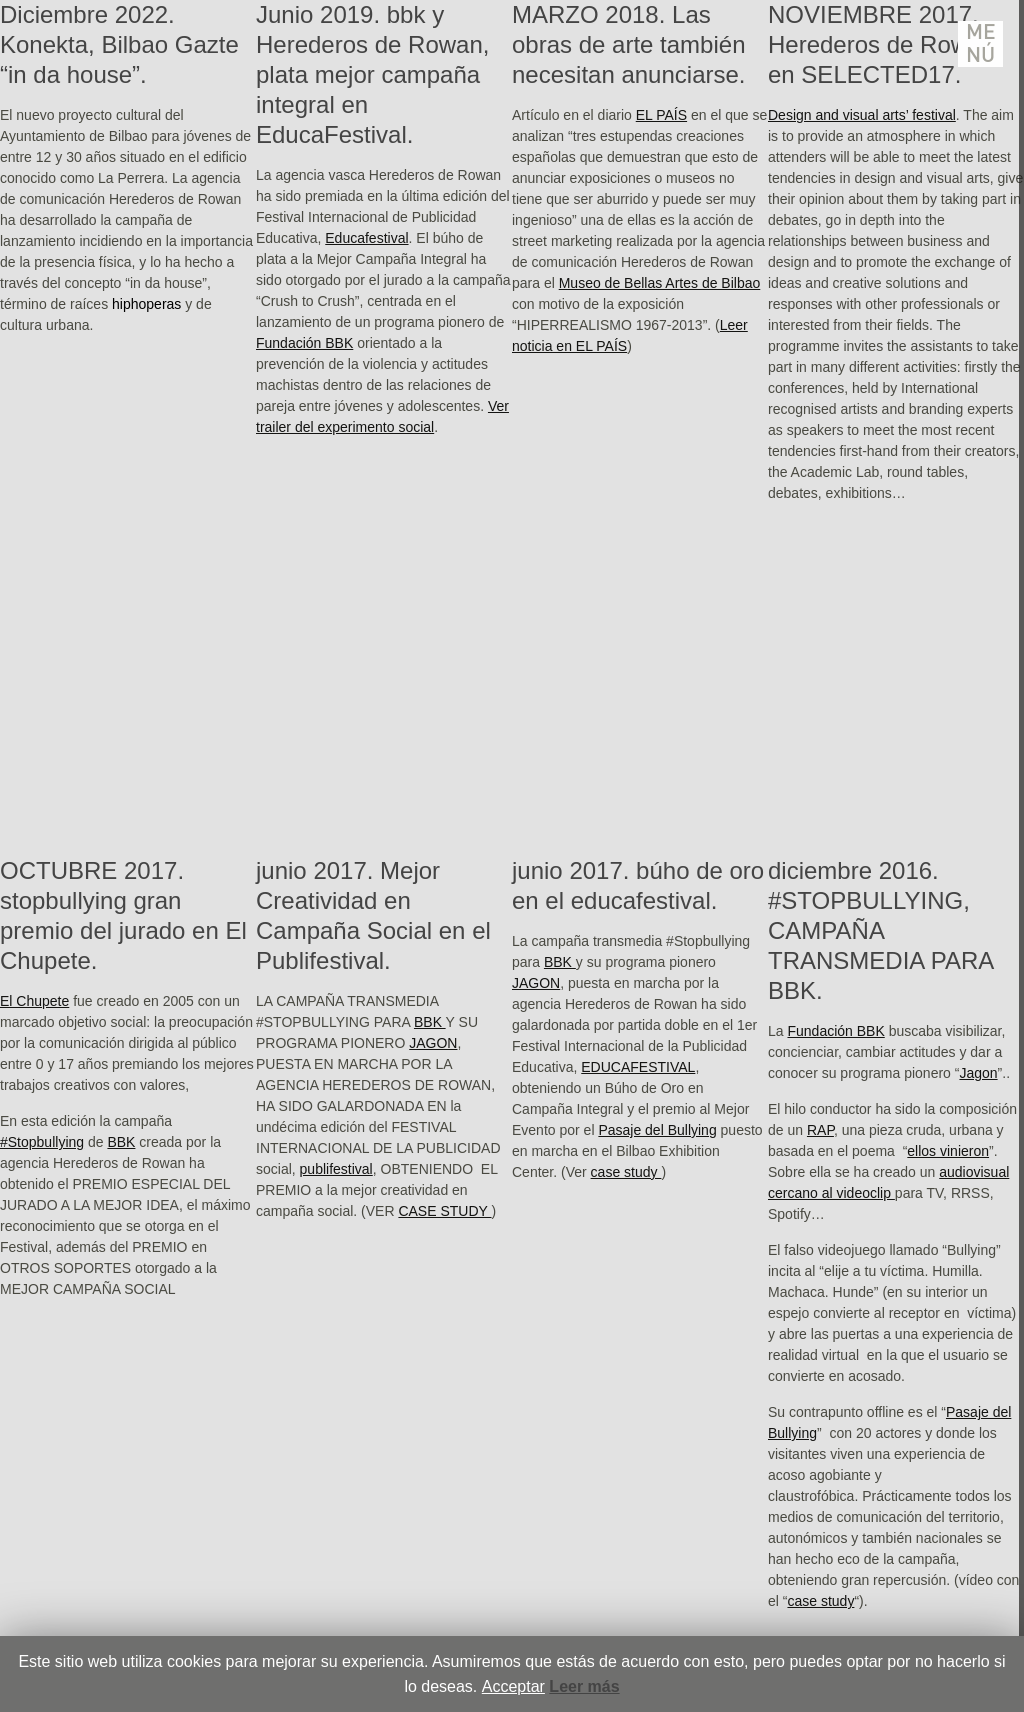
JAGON (433, 1043)
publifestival (336, 1169)
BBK (121, 1142)
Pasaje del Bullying (657, 1130)
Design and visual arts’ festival (862, 115)
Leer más (584, 1686)
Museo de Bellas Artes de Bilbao (660, 283)
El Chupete (34, 1001)
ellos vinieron (948, 1151)
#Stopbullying (42, 1142)
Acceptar (513, 1686)
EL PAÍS (661, 115)
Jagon (978, 1073)
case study (626, 1172)
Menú (981, 44)
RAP (820, 1130)
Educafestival (366, 238)
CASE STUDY (444, 1211)
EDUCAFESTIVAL (638, 1067)
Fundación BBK (304, 343)
